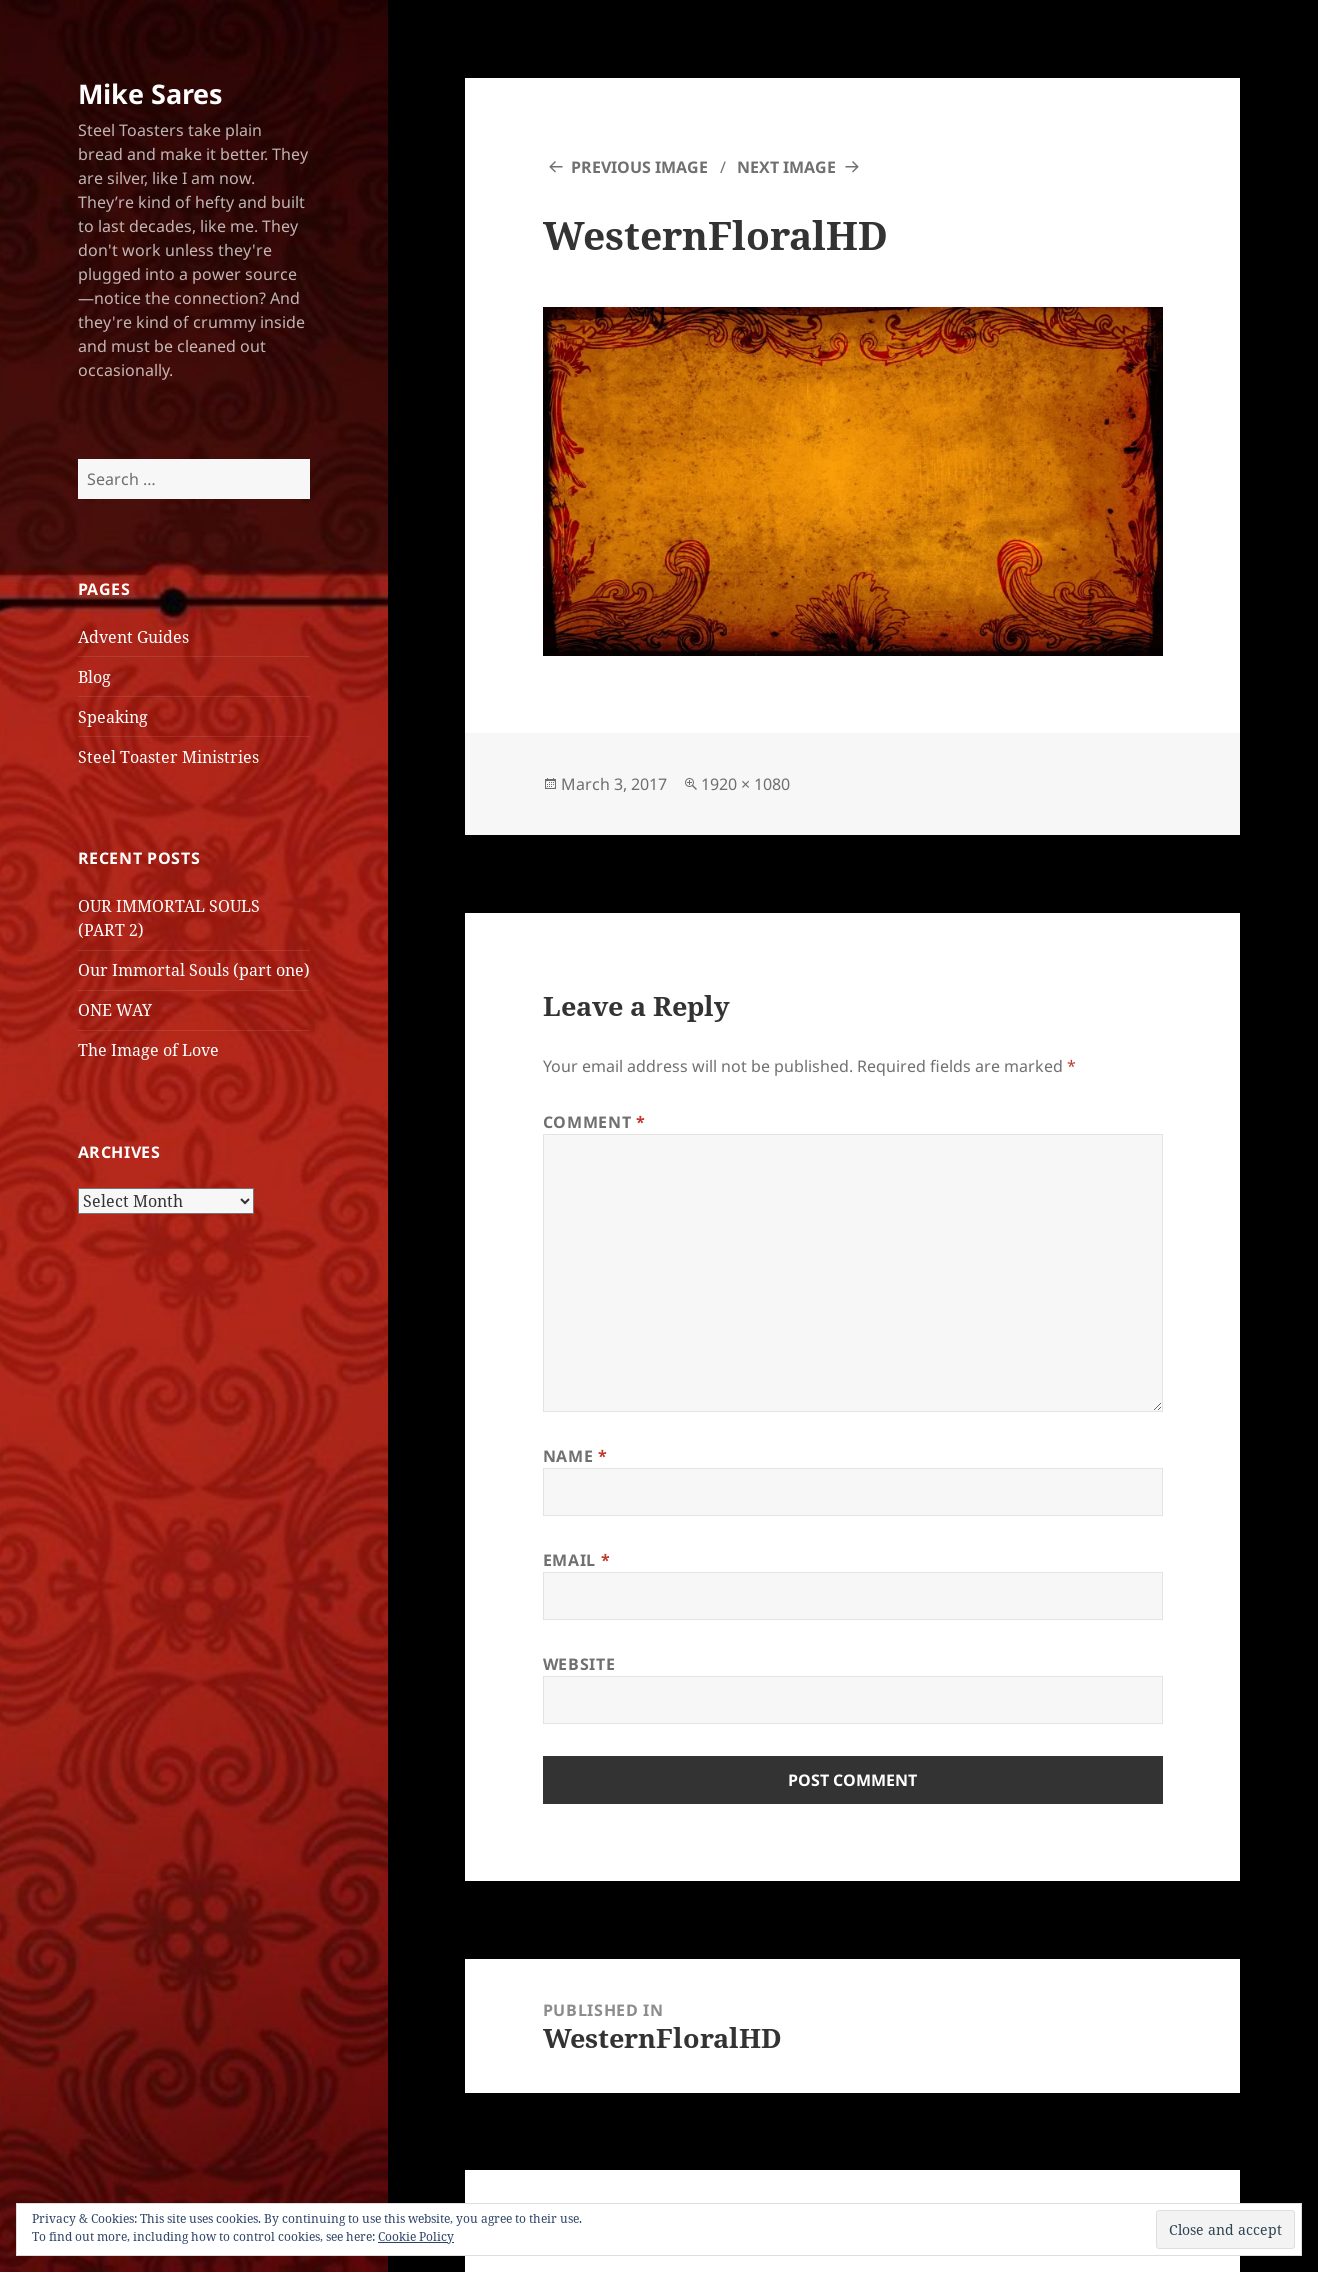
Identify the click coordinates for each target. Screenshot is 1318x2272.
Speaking (113, 717)
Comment (594, 1122)
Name (575, 1456)
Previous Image (639, 167)
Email (576, 1560)
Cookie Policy (416, 2236)
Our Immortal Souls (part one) (194, 970)
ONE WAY (115, 1010)
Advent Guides (133, 637)
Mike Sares (150, 93)
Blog (94, 677)
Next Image (786, 167)
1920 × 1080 (745, 784)
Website (579, 1664)
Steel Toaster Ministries (168, 757)
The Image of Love (148, 1050)
